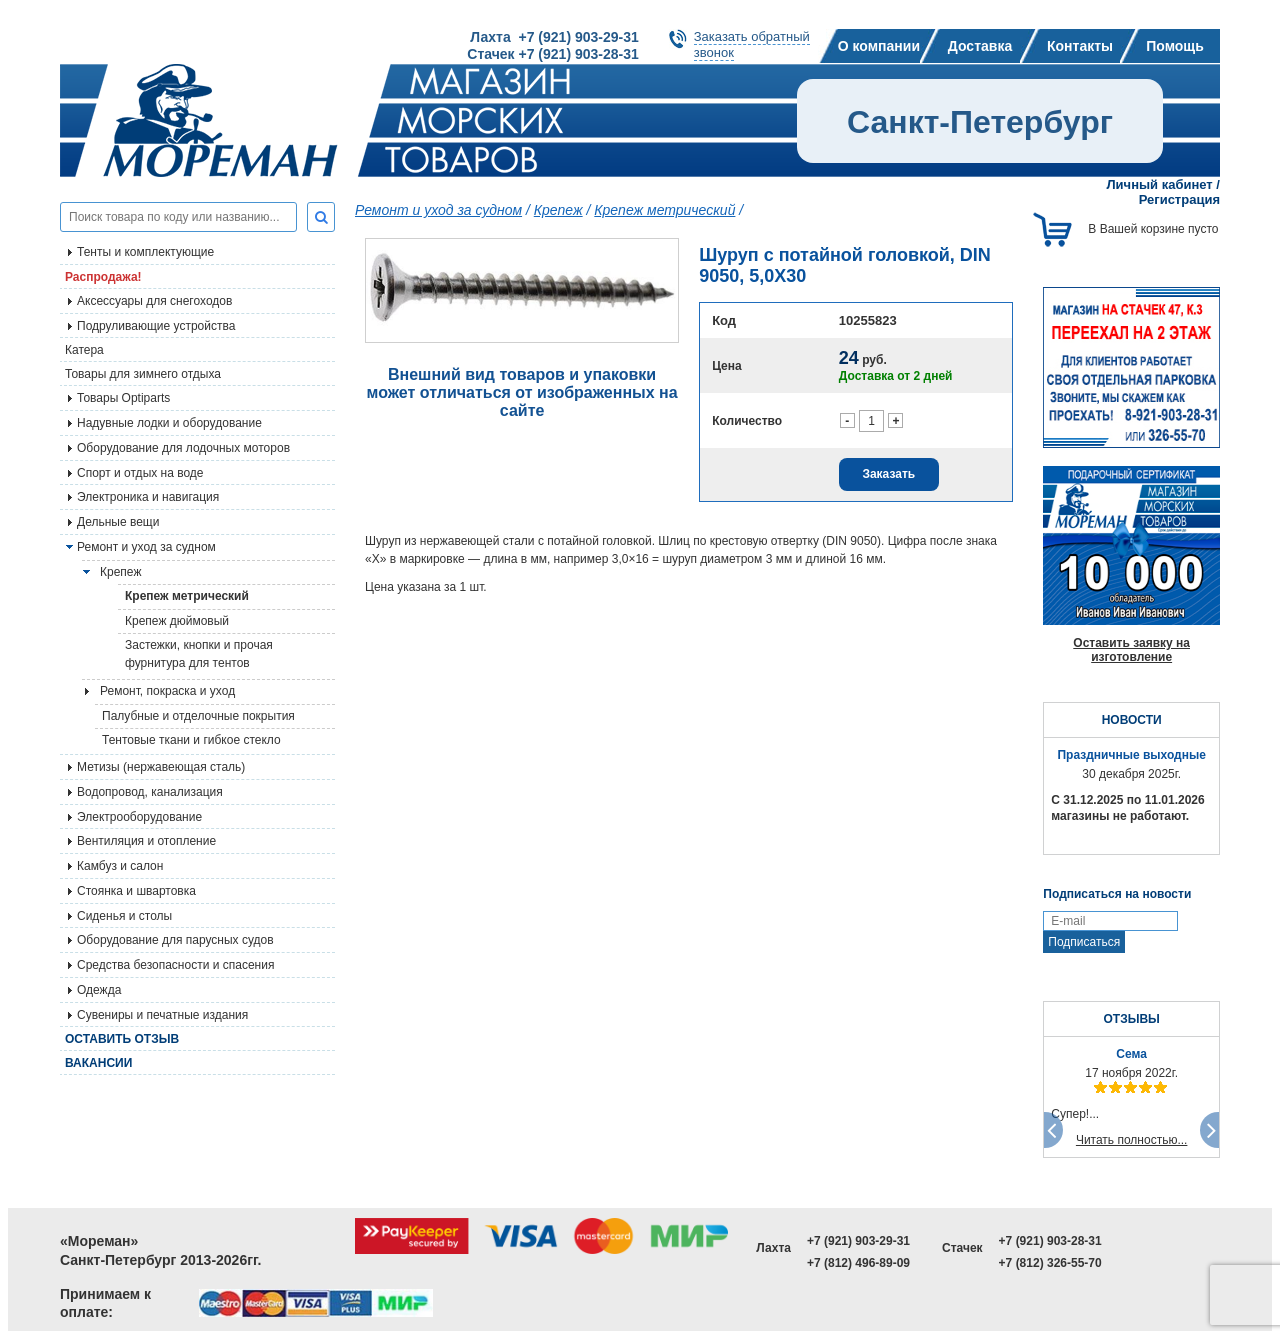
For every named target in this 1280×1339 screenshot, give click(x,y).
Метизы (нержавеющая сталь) (161, 767)
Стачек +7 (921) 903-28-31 (552, 54)
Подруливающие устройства (156, 326)
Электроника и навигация (148, 497)
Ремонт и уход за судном (146, 547)
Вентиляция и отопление (146, 841)
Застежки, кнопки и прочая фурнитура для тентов (199, 654)
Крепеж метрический (187, 596)
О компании (879, 46)
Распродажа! (103, 277)
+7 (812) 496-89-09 (858, 1263)
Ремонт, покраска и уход (167, 691)
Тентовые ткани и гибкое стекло (191, 740)
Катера (84, 350)
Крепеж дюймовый (177, 621)
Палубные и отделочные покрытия (198, 716)
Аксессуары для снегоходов (154, 301)
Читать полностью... (1132, 1140)
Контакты (1080, 46)
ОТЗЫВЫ (1131, 1019)
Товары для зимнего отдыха (143, 374)
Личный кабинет (1159, 184)
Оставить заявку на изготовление (1131, 650)
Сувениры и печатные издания (162, 1015)
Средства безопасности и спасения (175, 965)
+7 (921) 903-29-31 (858, 1241)
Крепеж (558, 210)
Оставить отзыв (122, 1039)
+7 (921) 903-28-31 (1050, 1241)
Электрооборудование (139, 817)
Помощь (1175, 46)
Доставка (980, 46)
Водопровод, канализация (150, 792)
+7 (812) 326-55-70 (1050, 1263)
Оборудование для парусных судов (175, 940)
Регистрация (1179, 199)
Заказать (888, 474)
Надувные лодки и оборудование (169, 423)
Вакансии (98, 1063)
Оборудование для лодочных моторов (183, 448)
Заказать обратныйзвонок (752, 44)
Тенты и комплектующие (145, 252)
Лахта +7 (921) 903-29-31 (554, 37)
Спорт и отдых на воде (140, 473)
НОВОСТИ (1132, 720)
